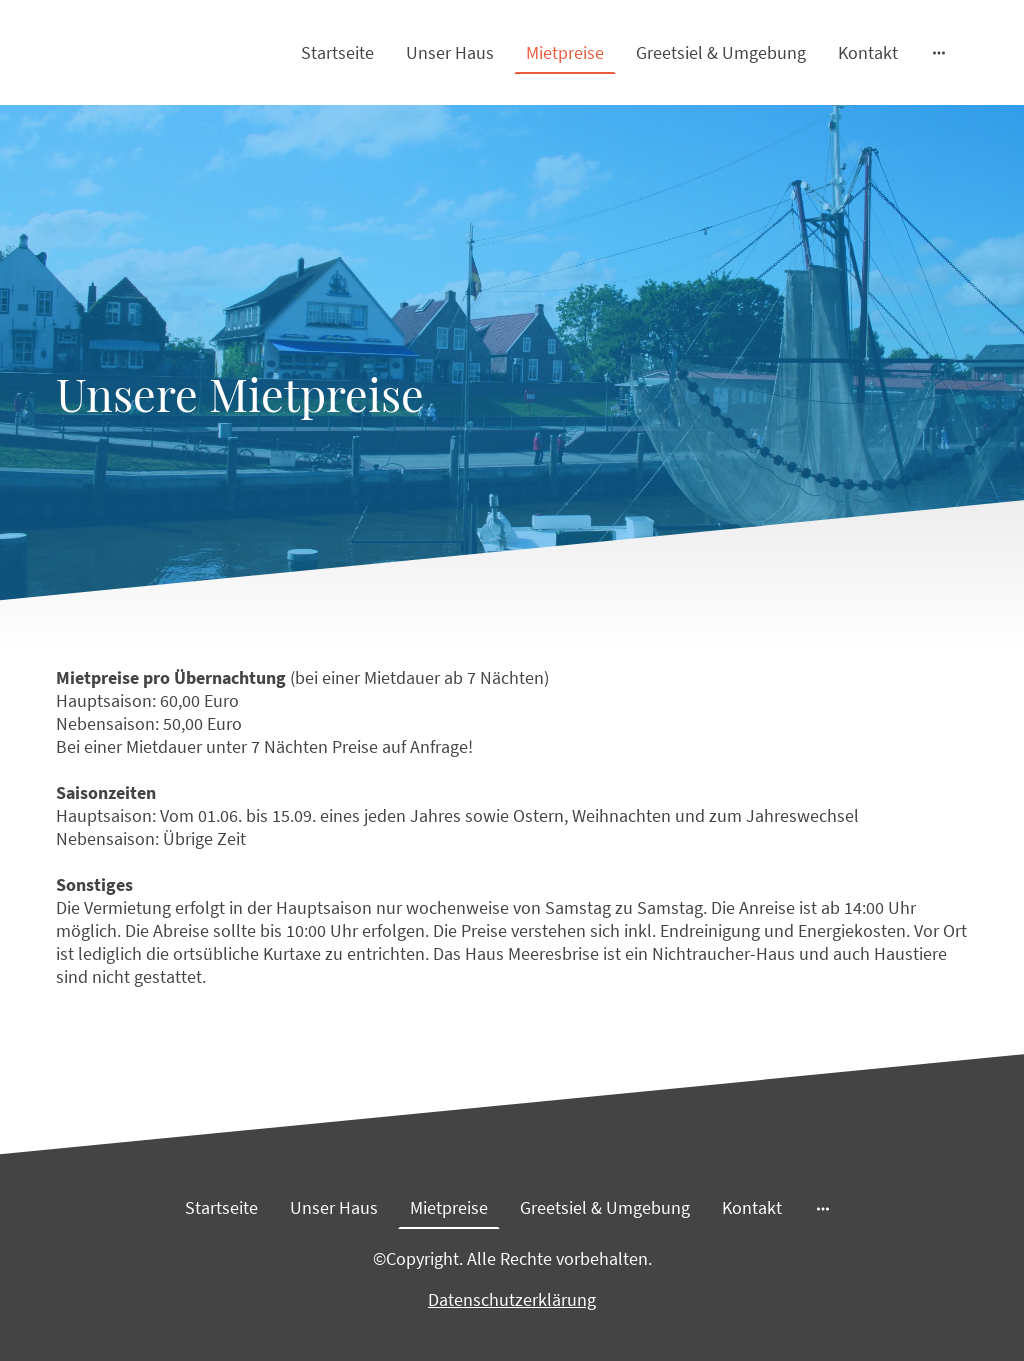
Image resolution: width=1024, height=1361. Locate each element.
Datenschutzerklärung (512, 1299)
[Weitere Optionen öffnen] (939, 52)
